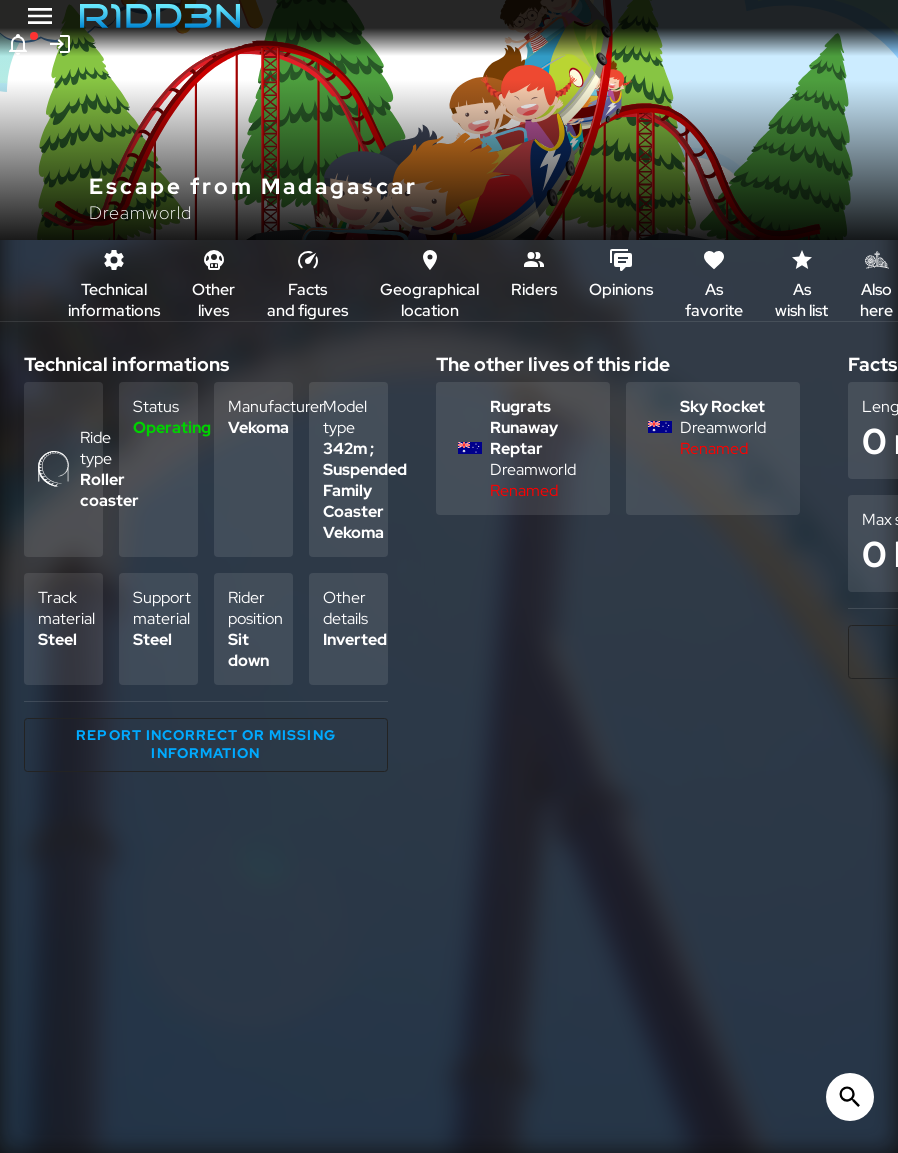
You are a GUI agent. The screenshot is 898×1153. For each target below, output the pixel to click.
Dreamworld (140, 212)
